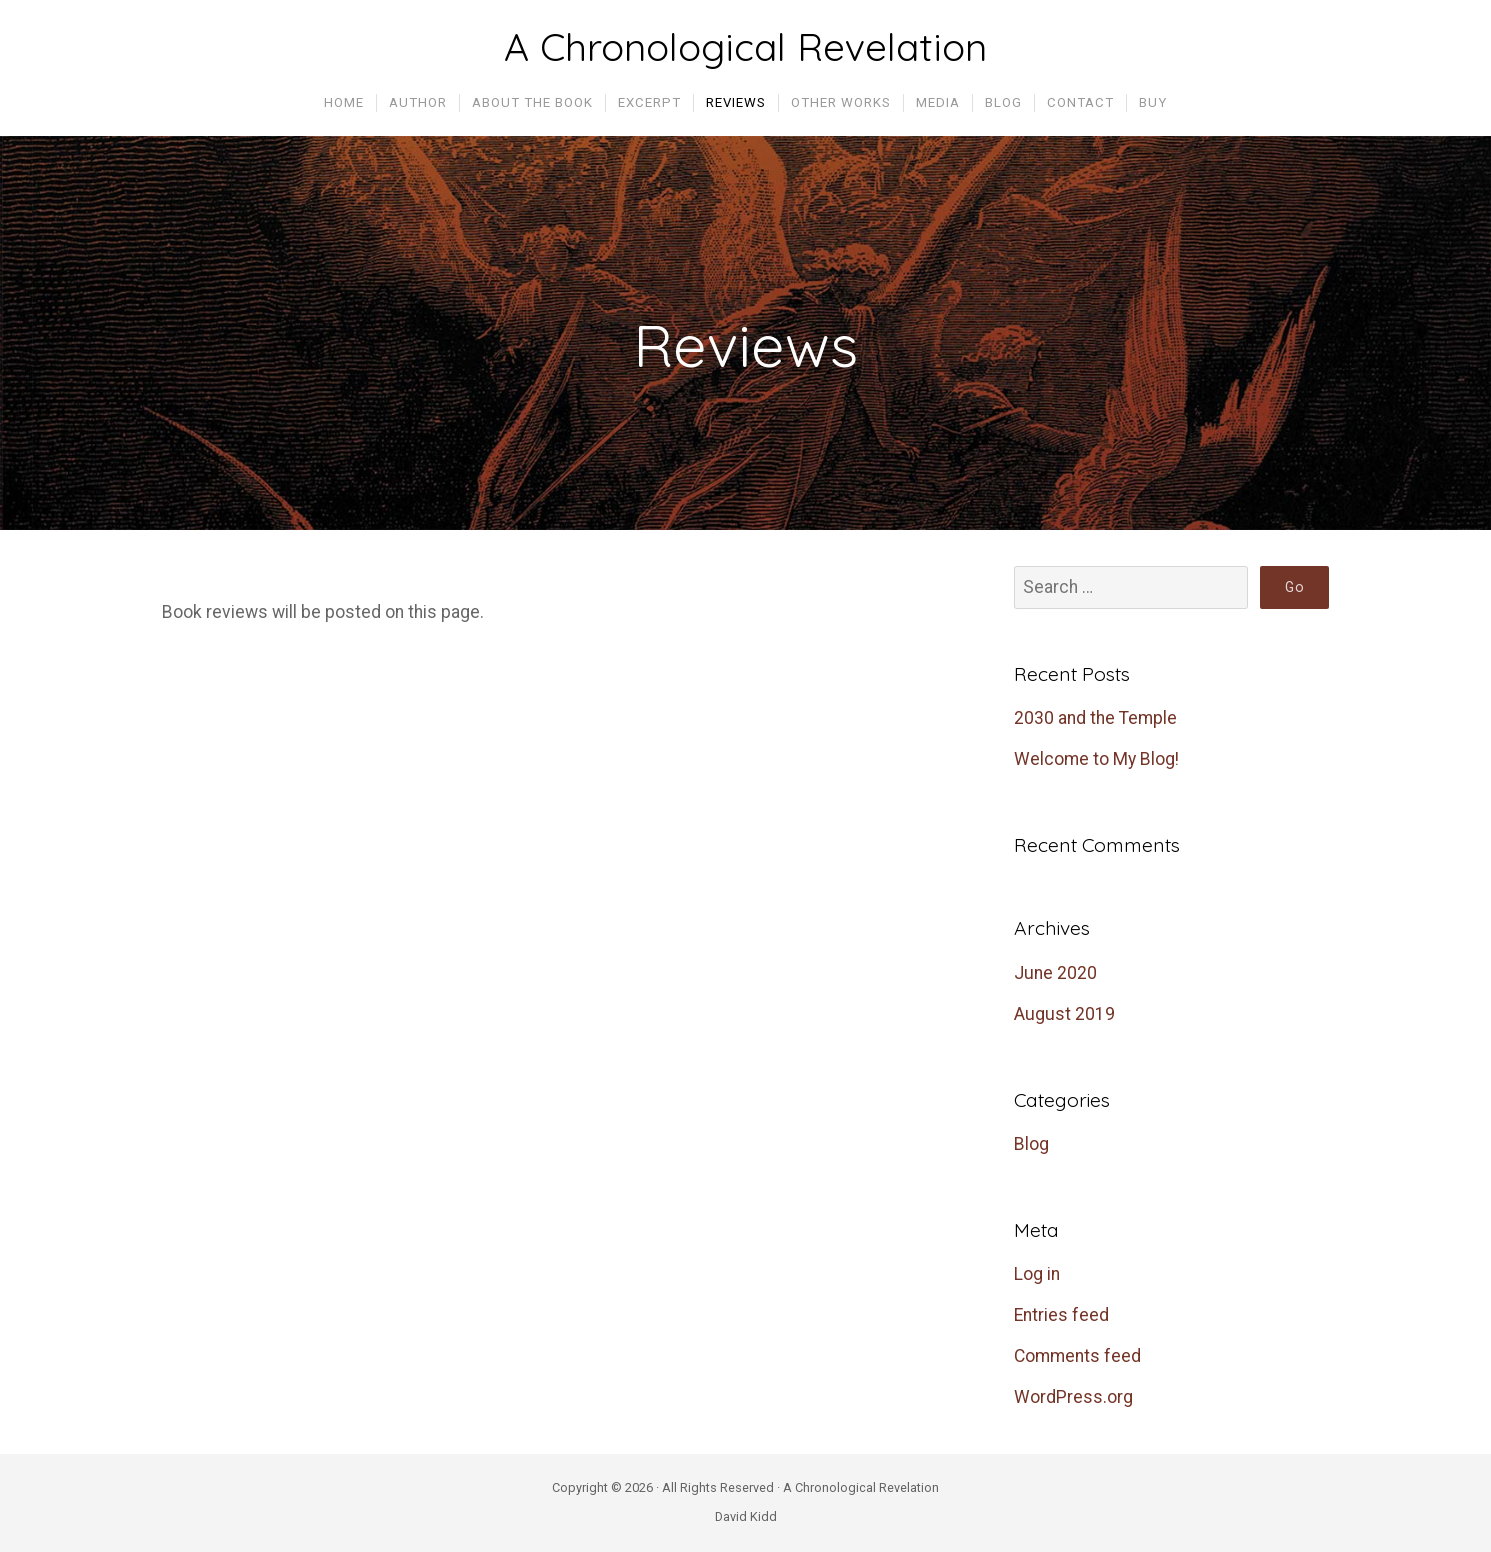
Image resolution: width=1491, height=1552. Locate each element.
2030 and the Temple (1095, 718)
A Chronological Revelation (745, 47)
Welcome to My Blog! (1096, 759)
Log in (1037, 1274)
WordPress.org (1073, 1397)
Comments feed (1077, 1356)
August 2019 (1064, 1014)
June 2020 (1055, 973)
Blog (1031, 1144)
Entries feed (1061, 1315)
